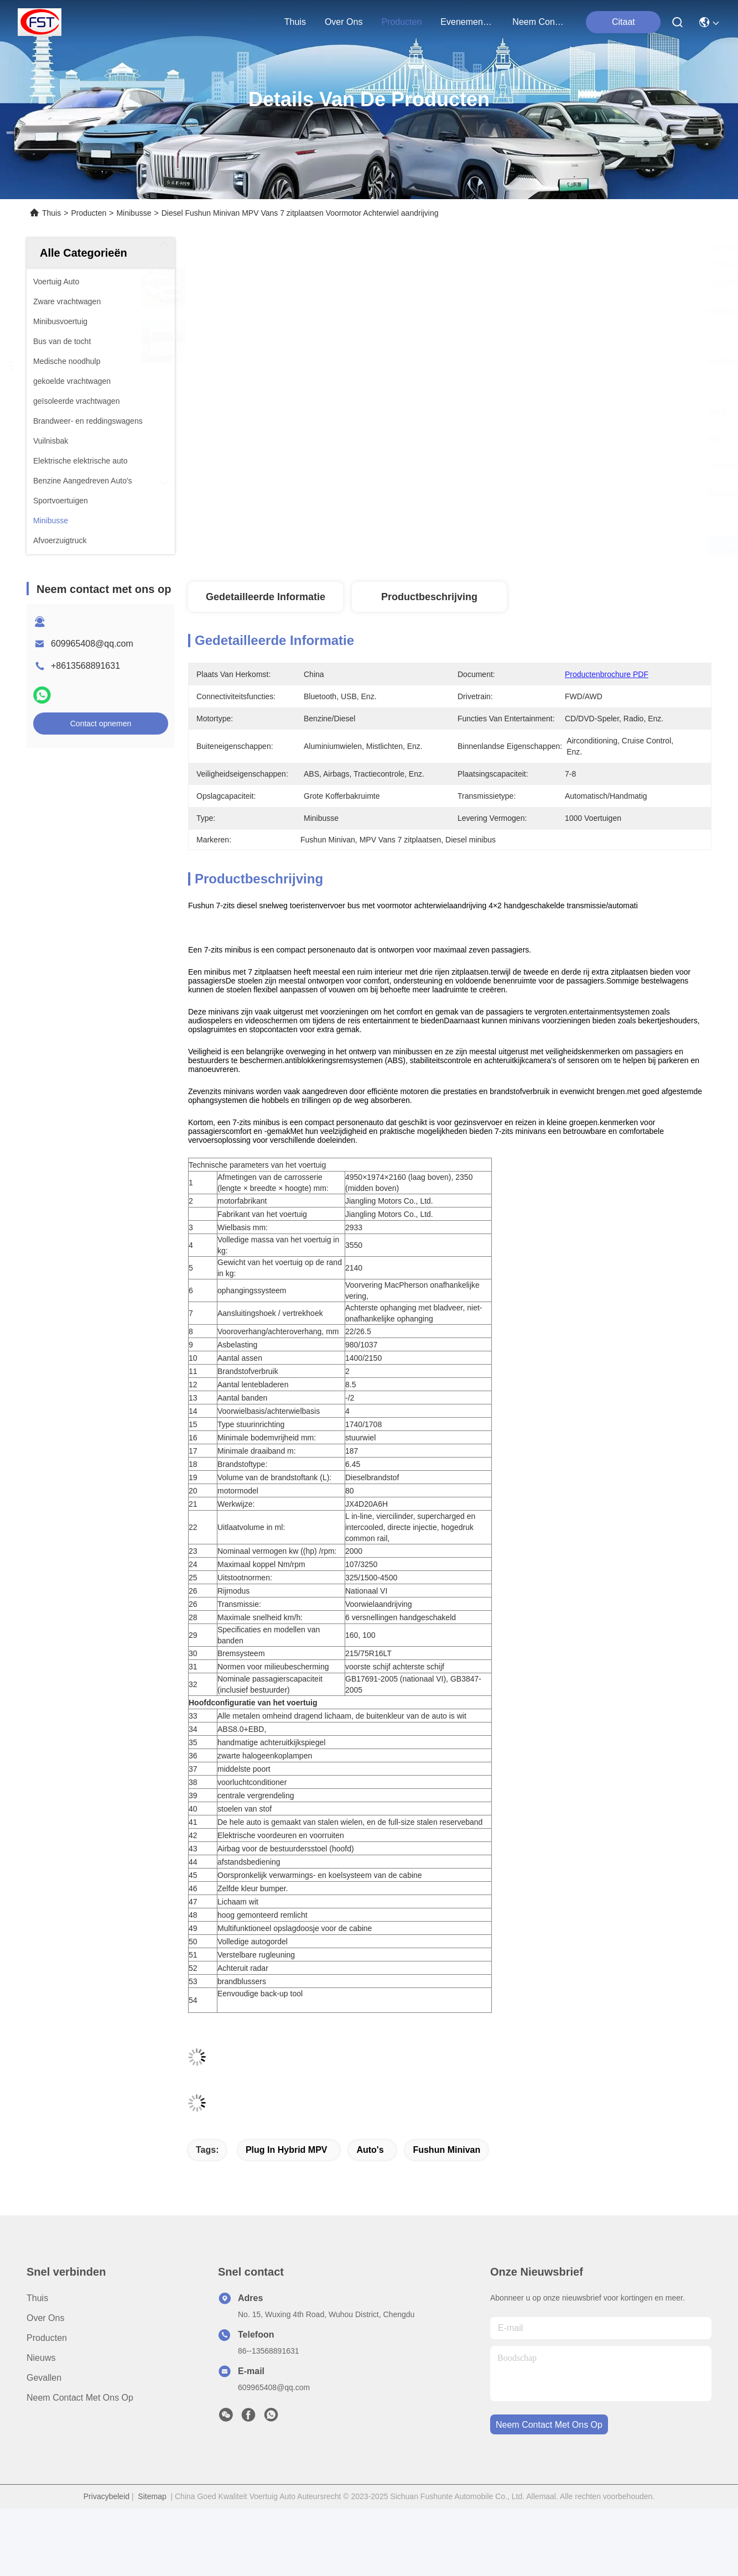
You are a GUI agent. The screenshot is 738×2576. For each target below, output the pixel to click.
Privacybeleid (106, 2496)
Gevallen (44, 2377)
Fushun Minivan (446, 2150)
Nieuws (41, 2357)
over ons (343, 22)
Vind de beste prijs (561, 545)
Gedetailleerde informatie (265, 596)
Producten (88, 213)
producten (401, 22)
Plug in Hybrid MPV (287, 2150)
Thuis (295, 22)
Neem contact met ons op (80, 2397)
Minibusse (133, 213)
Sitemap (152, 2496)
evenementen (466, 22)
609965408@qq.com (92, 643)
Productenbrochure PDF (606, 674)
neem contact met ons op (538, 22)
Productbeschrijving (429, 596)
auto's (369, 2150)
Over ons (45, 2318)
